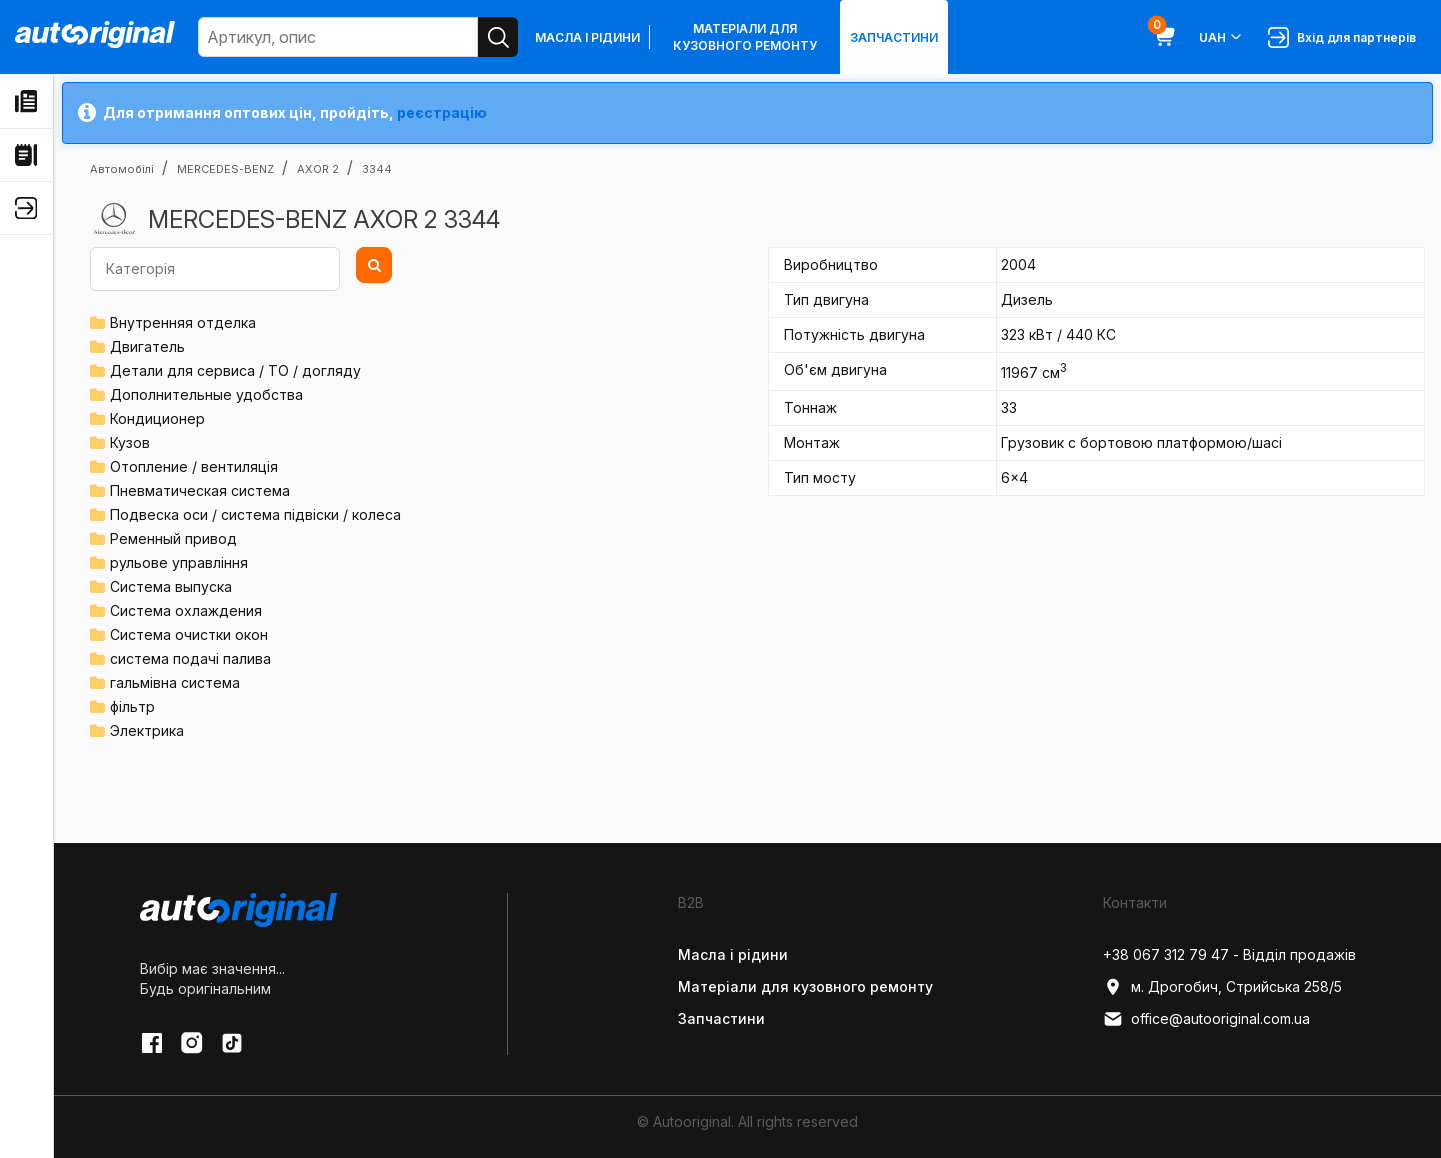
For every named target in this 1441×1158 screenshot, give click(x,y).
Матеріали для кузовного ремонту (745, 37)
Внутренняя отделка (183, 322)
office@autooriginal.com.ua (1206, 1019)
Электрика (147, 730)
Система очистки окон (189, 634)
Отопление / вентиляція (194, 466)
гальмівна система (175, 682)
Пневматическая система (200, 490)
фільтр (132, 706)
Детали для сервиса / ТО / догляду (235, 370)
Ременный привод (173, 538)
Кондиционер (157, 418)
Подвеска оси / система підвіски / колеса (255, 514)
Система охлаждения (186, 610)
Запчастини (894, 37)
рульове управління (179, 562)
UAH (1221, 37)
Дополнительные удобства (206, 394)
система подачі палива (190, 658)
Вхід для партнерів (1342, 37)
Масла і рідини (587, 37)
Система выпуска (171, 586)
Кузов (130, 442)
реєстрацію (442, 112)
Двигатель (147, 346)
